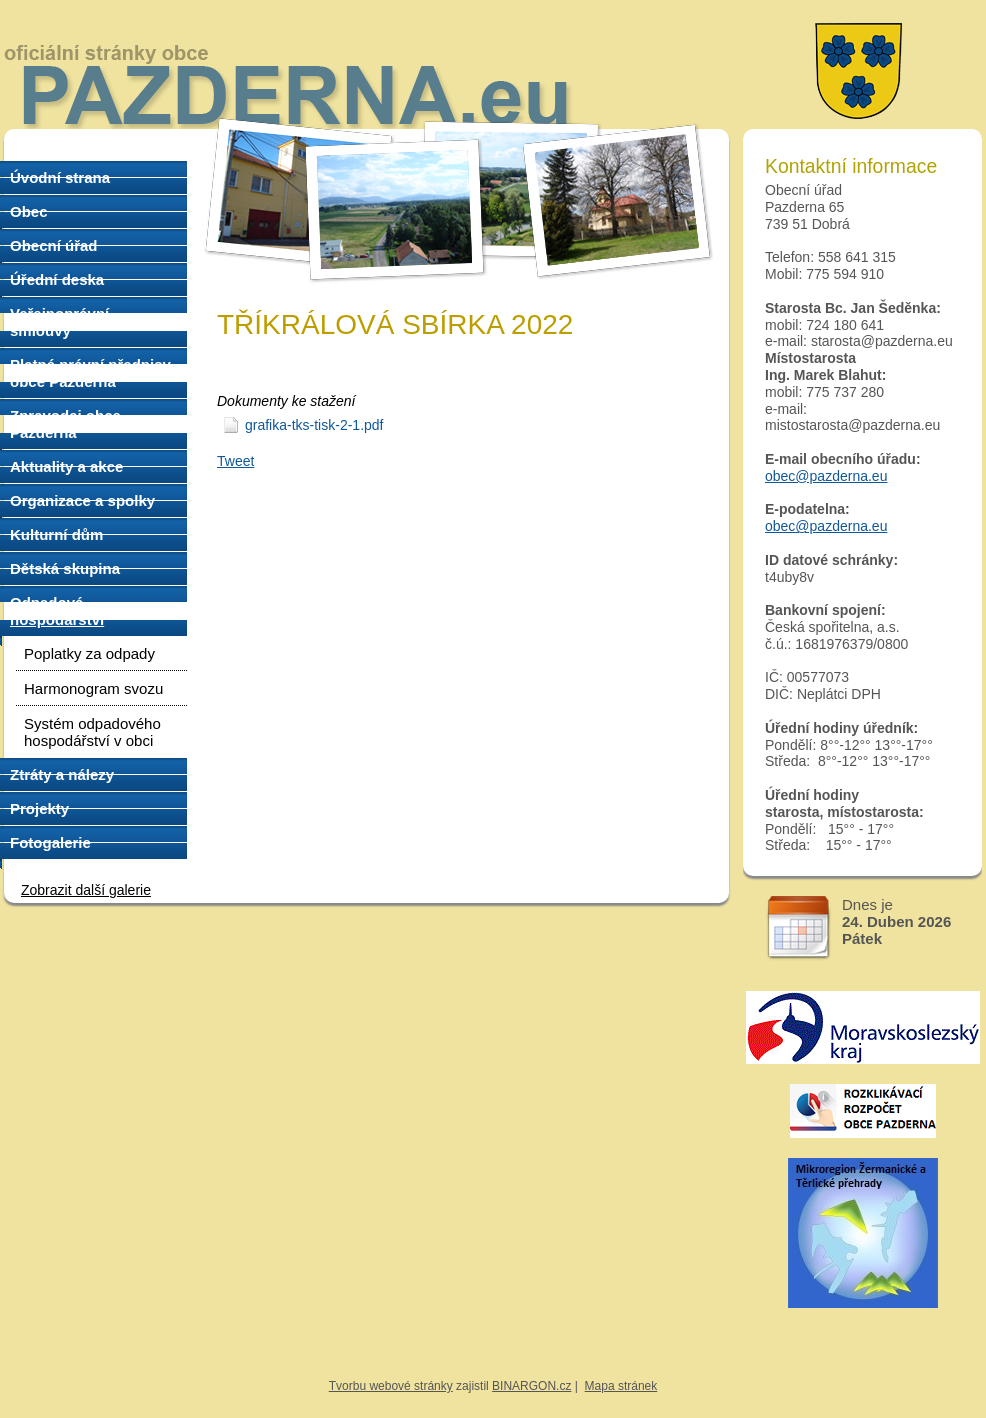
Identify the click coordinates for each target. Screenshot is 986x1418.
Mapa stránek (621, 1386)
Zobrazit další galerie (86, 890)
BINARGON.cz (531, 1386)
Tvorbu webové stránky (391, 1386)
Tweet (235, 461)
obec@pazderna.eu (826, 476)
